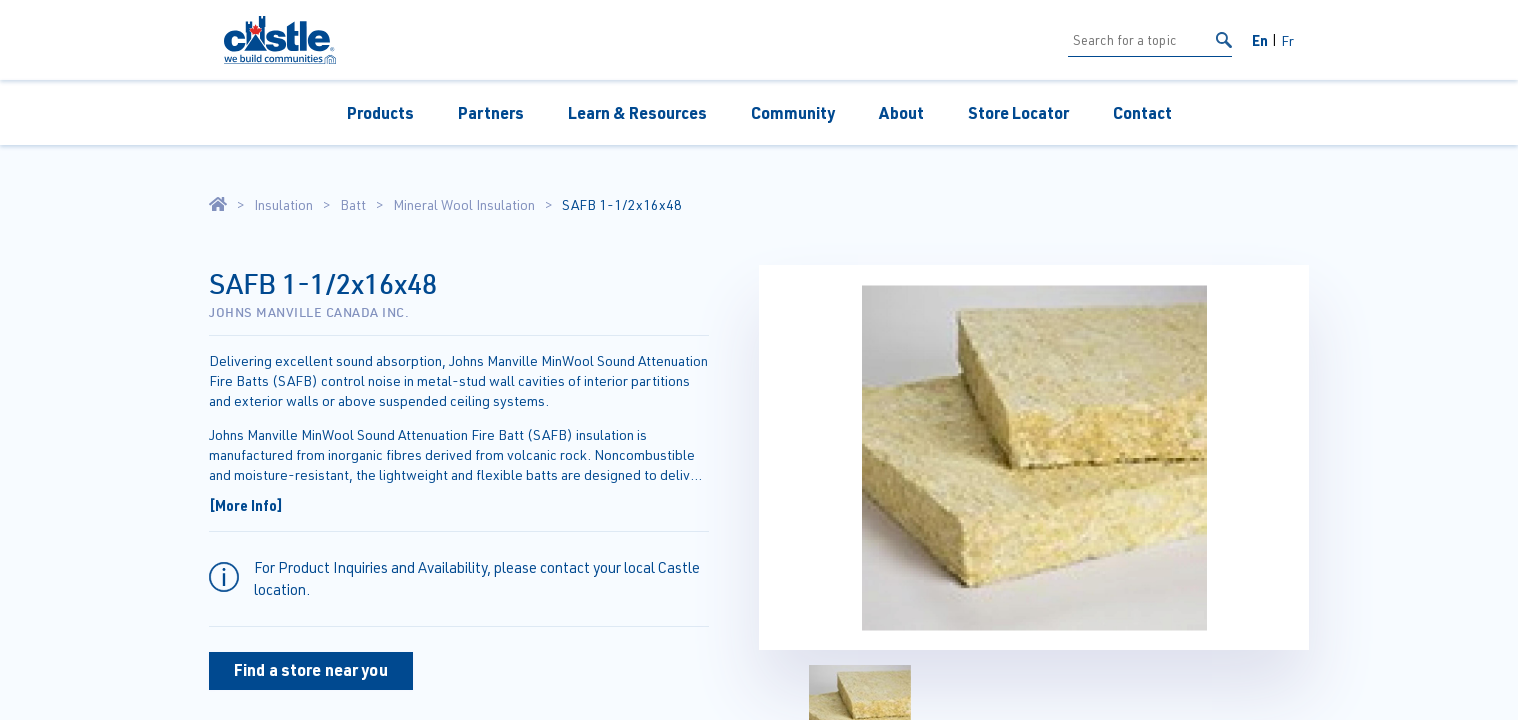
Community (793, 112)
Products (380, 112)
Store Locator (1018, 112)
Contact (1142, 112)
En (1260, 40)
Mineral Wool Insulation (464, 205)
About (901, 112)
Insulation (283, 205)
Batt (353, 205)
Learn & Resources (637, 112)
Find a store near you (311, 669)
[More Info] (246, 505)
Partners (491, 112)
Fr (1287, 40)
